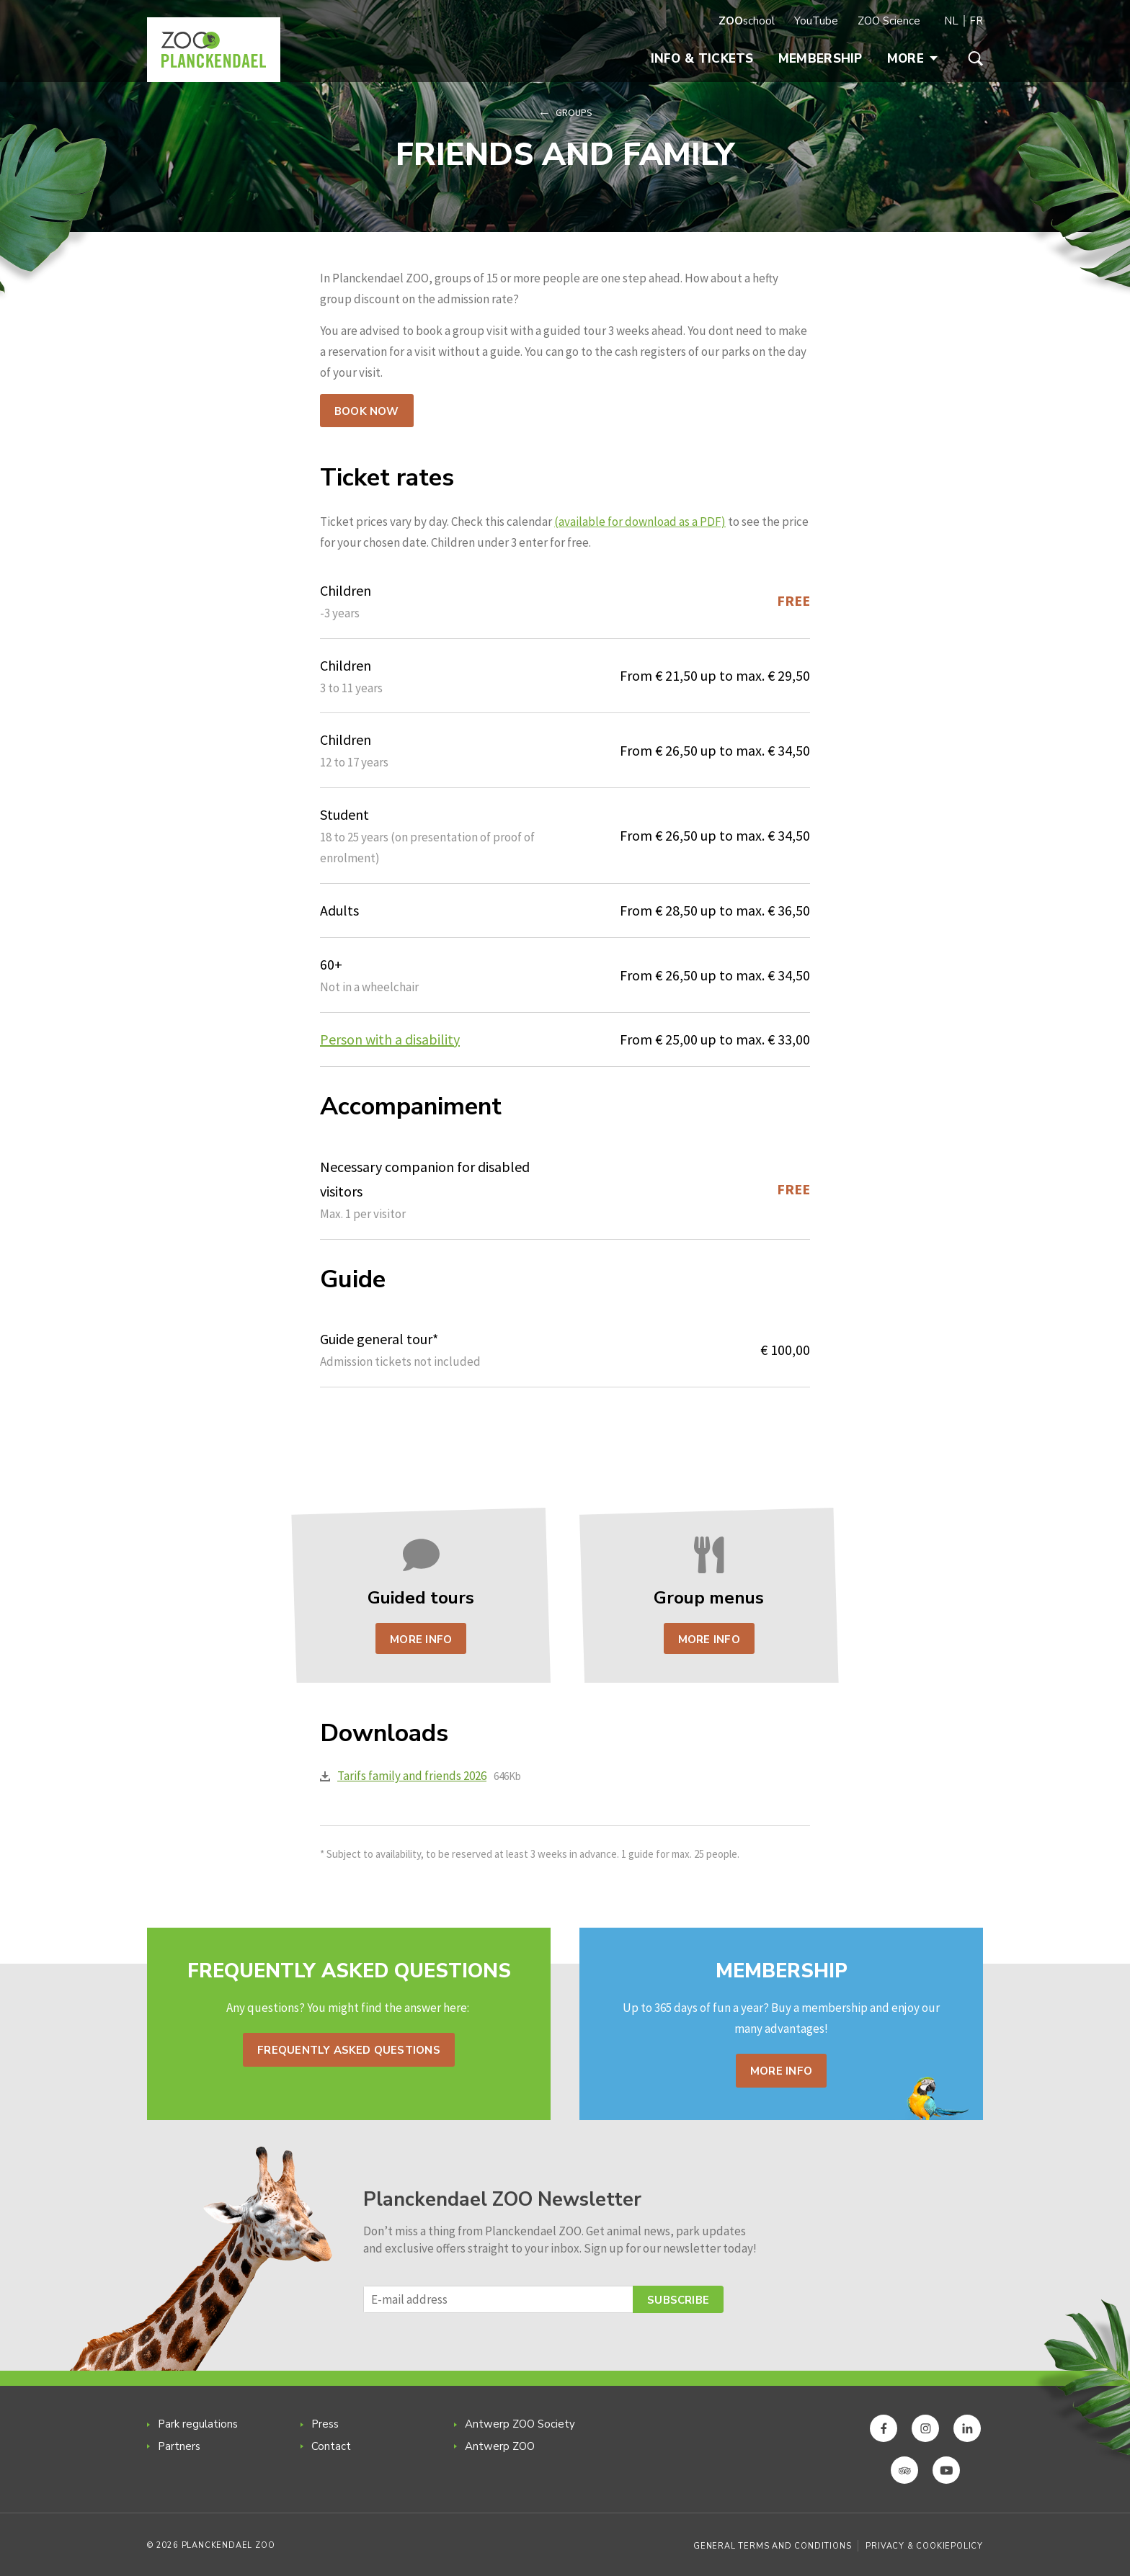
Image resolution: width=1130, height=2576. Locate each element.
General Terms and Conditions (772, 2546)
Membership (820, 58)
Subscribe (678, 2300)
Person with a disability (390, 1039)
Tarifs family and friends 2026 (411, 1776)
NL (951, 21)
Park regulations (198, 2424)
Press (325, 2424)
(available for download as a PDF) (640, 521)
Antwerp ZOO (500, 2446)
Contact (331, 2446)
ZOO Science (889, 21)
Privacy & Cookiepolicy (924, 2546)
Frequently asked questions (348, 2050)
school (747, 21)
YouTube (816, 21)
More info (781, 2071)
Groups (574, 112)
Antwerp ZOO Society (520, 2424)
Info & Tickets (702, 58)
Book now (366, 411)
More (912, 58)
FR (976, 21)
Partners (179, 2446)
